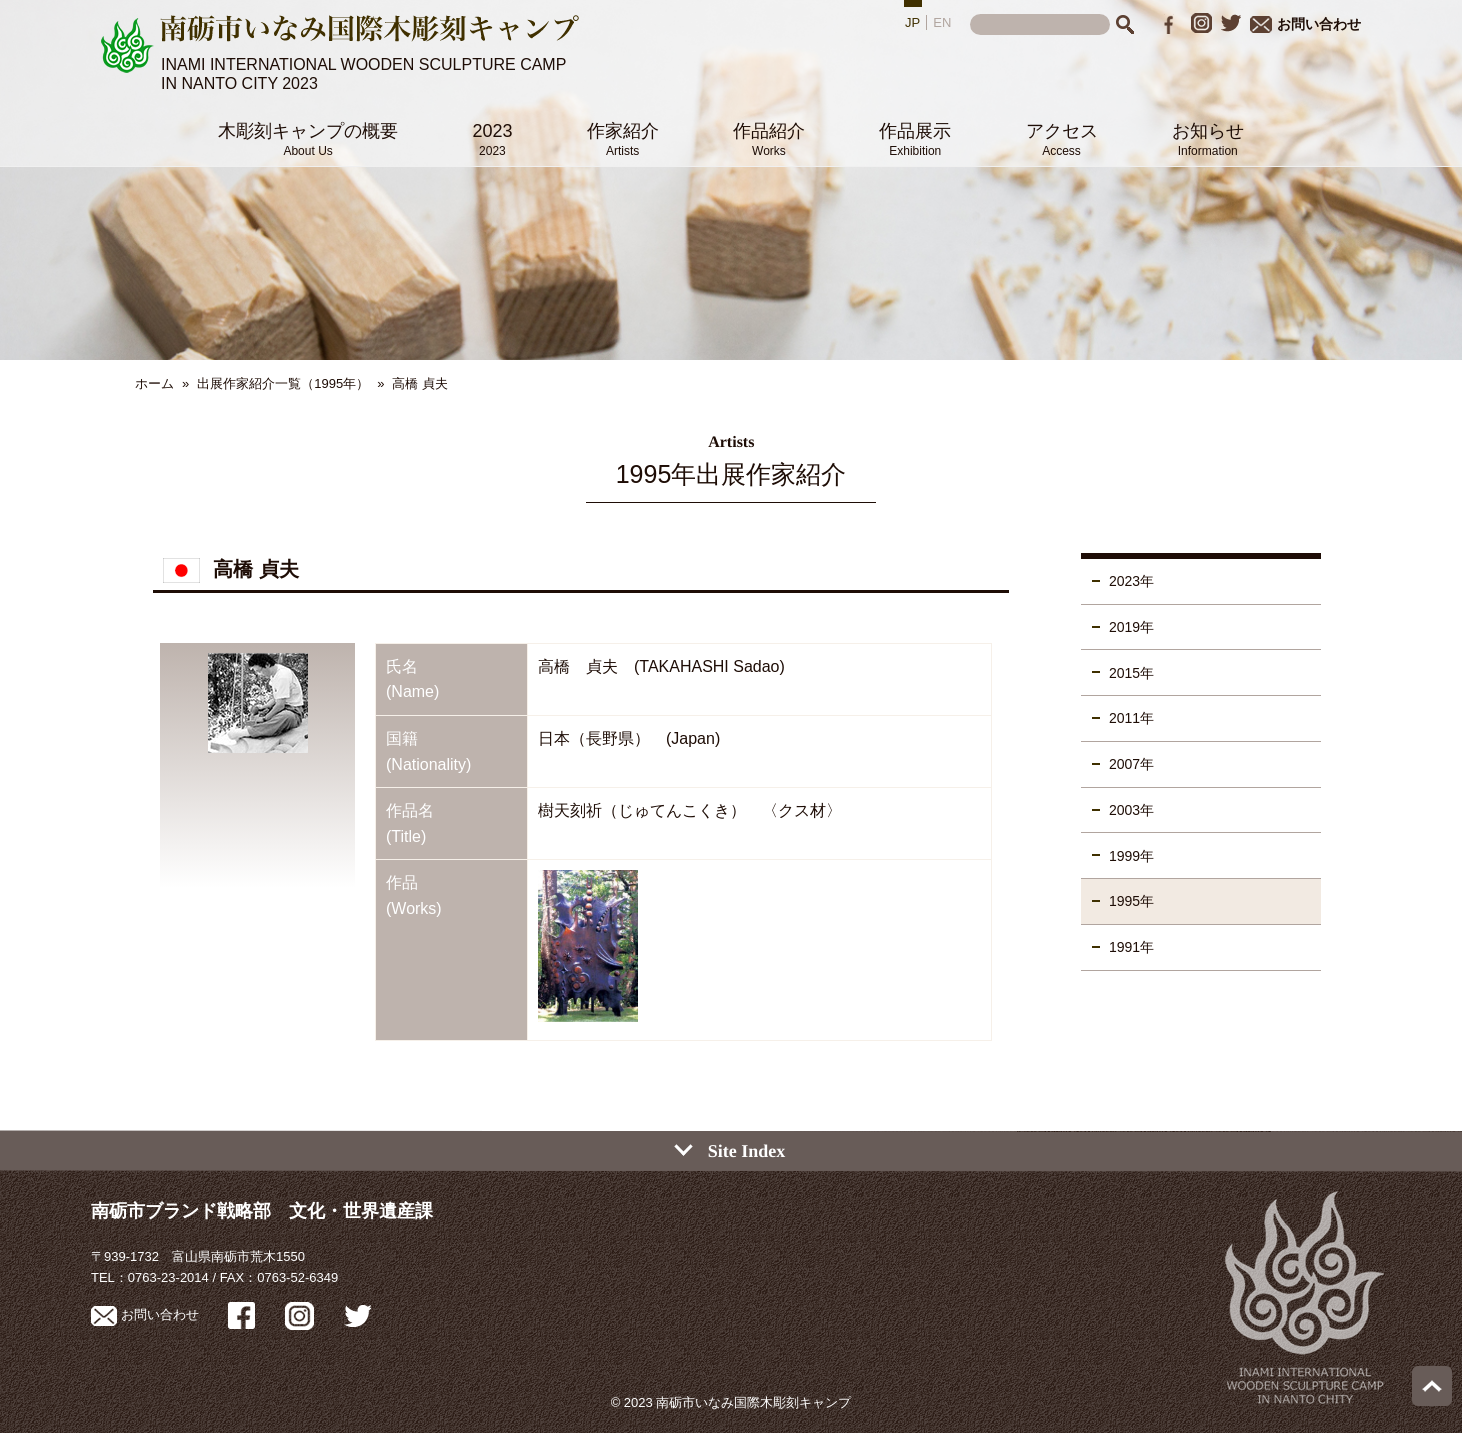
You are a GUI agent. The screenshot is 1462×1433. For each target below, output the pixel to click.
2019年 (1131, 627)
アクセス (1062, 139)
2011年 (1131, 718)
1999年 (1131, 856)
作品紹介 (769, 139)
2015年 (1131, 673)
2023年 (1131, 581)
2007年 (1131, 764)
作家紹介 (623, 139)
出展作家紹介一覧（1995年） (283, 383)
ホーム (154, 383)
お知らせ (1208, 139)
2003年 (1131, 810)
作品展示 (915, 139)
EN (942, 22)
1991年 (1131, 947)
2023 (492, 139)
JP (912, 22)
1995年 (1131, 901)
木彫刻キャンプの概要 (308, 139)
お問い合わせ (1305, 24)
